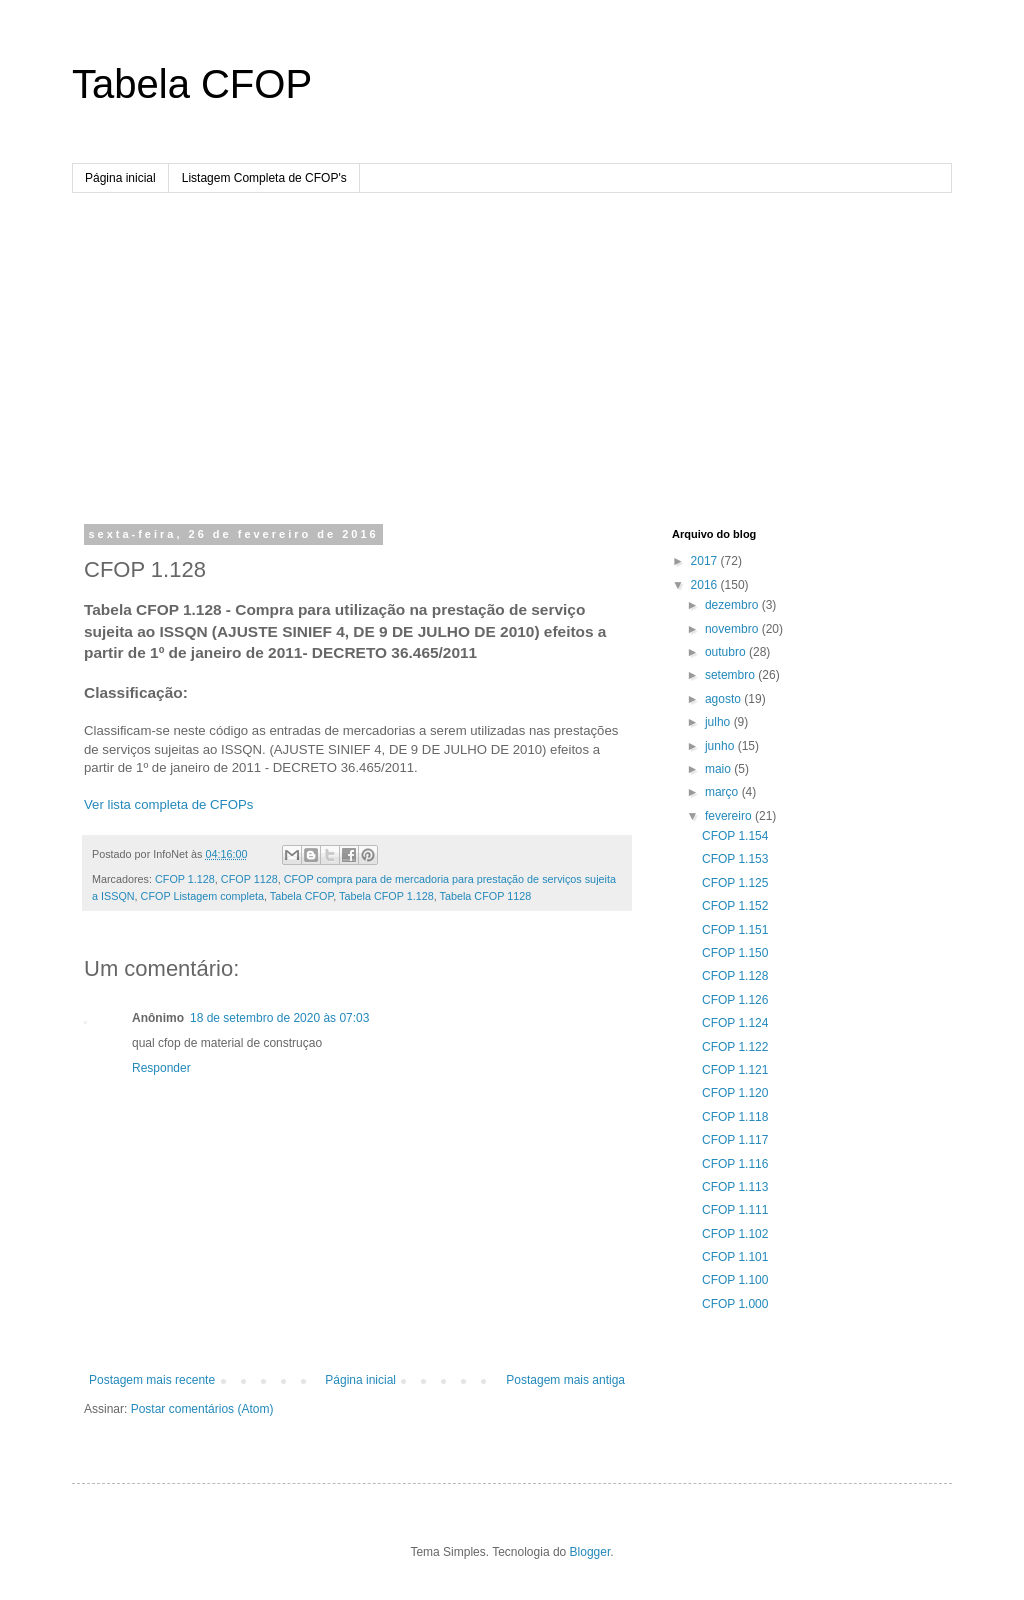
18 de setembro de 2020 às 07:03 (279, 1018)
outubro (727, 652)
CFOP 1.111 (735, 1210)
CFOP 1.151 (735, 930)
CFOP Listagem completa (202, 896)
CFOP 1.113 (735, 1187)
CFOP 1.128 (185, 879)
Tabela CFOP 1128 (486, 896)
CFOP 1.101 (735, 1257)
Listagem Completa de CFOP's (264, 178)
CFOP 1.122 (735, 1047)
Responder (161, 1068)
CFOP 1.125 (735, 883)
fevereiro (730, 816)
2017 (706, 561)
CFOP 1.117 (735, 1140)
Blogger (590, 1552)
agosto (724, 699)
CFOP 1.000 (735, 1304)
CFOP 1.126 (735, 1000)
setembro (731, 675)
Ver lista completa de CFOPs (168, 804)
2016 (706, 585)
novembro (733, 629)
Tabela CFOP (192, 84)
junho (721, 746)
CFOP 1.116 (735, 1164)
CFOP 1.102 (735, 1234)
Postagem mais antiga (565, 1380)
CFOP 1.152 (735, 906)
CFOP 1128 (249, 879)
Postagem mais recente (152, 1380)
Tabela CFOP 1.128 (386, 896)
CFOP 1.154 (735, 836)
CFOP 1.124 (735, 1023)
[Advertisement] (512, 343)
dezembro (733, 605)
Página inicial (120, 178)
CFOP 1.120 (735, 1093)
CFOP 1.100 (735, 1280)
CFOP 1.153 (735, 859)
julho (719, 722)
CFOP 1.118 (735, 1117)
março (723, 792)
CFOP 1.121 (735, 1070)
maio (719, 769)
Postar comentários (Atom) (202, 1409)
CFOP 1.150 (735, 953)
